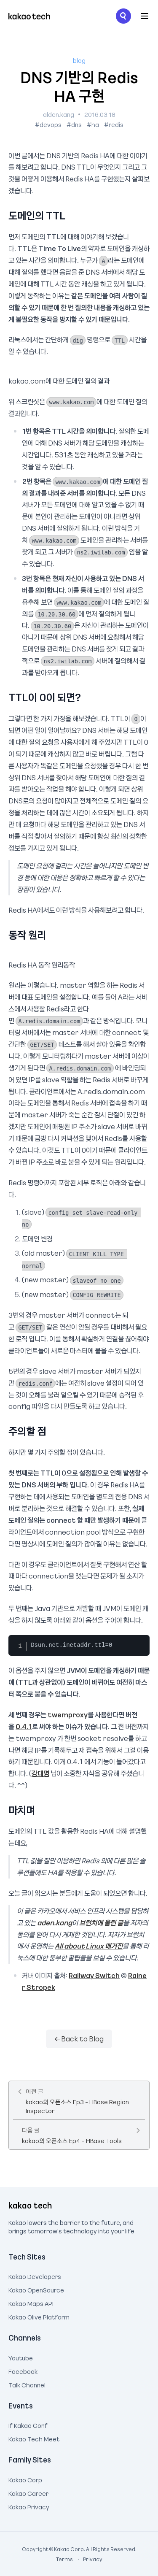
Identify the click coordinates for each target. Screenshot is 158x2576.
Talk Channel (27, 2384)
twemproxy (68, 1714)
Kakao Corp (25, 2479)
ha (95, 124)
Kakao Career (28, 2492)
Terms (65, 2559)
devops (51, 124)
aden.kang (54, 1922)
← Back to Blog (79, 2038)
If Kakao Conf (28, 2424)
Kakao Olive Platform (39, 2316)
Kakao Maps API (31, 2303)
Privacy (88, 2559)
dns (76, 124)
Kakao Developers (34, 2276)
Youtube (20, 2357)
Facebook (22, 2370)
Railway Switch (94, 1975)
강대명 (40, 1773)
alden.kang (58, 114)
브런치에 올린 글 (101, 1922)
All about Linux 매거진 (89, 1946)
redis (116, 124)
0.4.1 (24, 1726)
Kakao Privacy (28, 2506)
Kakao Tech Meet (33, 2438)
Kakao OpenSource (36, 2289)
